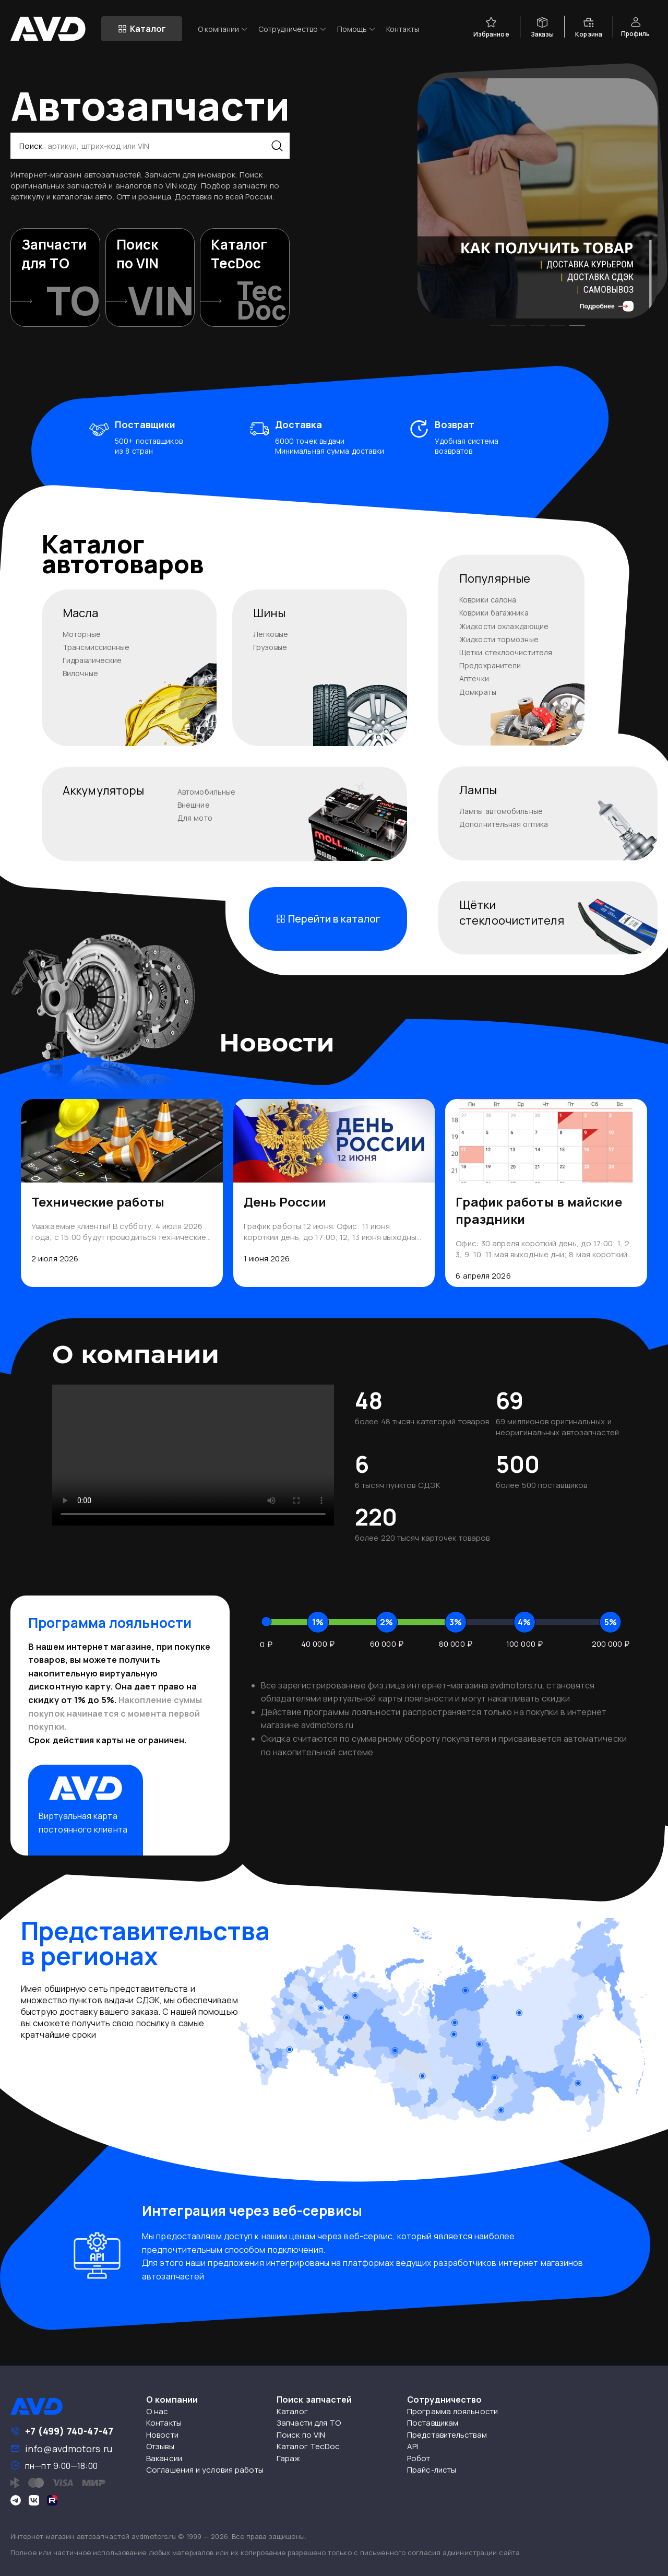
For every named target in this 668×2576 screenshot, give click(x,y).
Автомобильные (206, 792)
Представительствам (447, 2434)
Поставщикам (432, 2422)
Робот (419, 2458)
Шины (269, 613)
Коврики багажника (494, 613)
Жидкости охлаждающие (503, 626)
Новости (162, 2434)
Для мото (194, 818)
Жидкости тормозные (499, 639)
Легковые (270, 634)
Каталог (292, 2411)
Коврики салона (487, 600)
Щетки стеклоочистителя (505, 652)
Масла (81, 613)
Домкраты (477, 692)
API (412, 2446)
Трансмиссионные (96, 647)
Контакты (402, 29)
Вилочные (80, 673)
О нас (157, 2411)
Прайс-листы (431, 2469)
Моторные (82, 634)
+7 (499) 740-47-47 (69, 2431)
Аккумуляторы (103, 790)
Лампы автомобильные (501, 811)
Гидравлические (92, 660)
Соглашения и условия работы (205, 2469)
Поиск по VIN (301, 2434)
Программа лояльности (452, 2411)
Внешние (193, 805)
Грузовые (270, 647)
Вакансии (164, 2458)
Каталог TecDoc (308, 2446)
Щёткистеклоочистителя (511, 912)
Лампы (478, 790)
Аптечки (474, 678)
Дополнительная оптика (503, 824)
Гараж (289, 2458)
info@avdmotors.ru (68, 2448)
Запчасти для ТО (309, 2422)
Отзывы (160, 2446)
